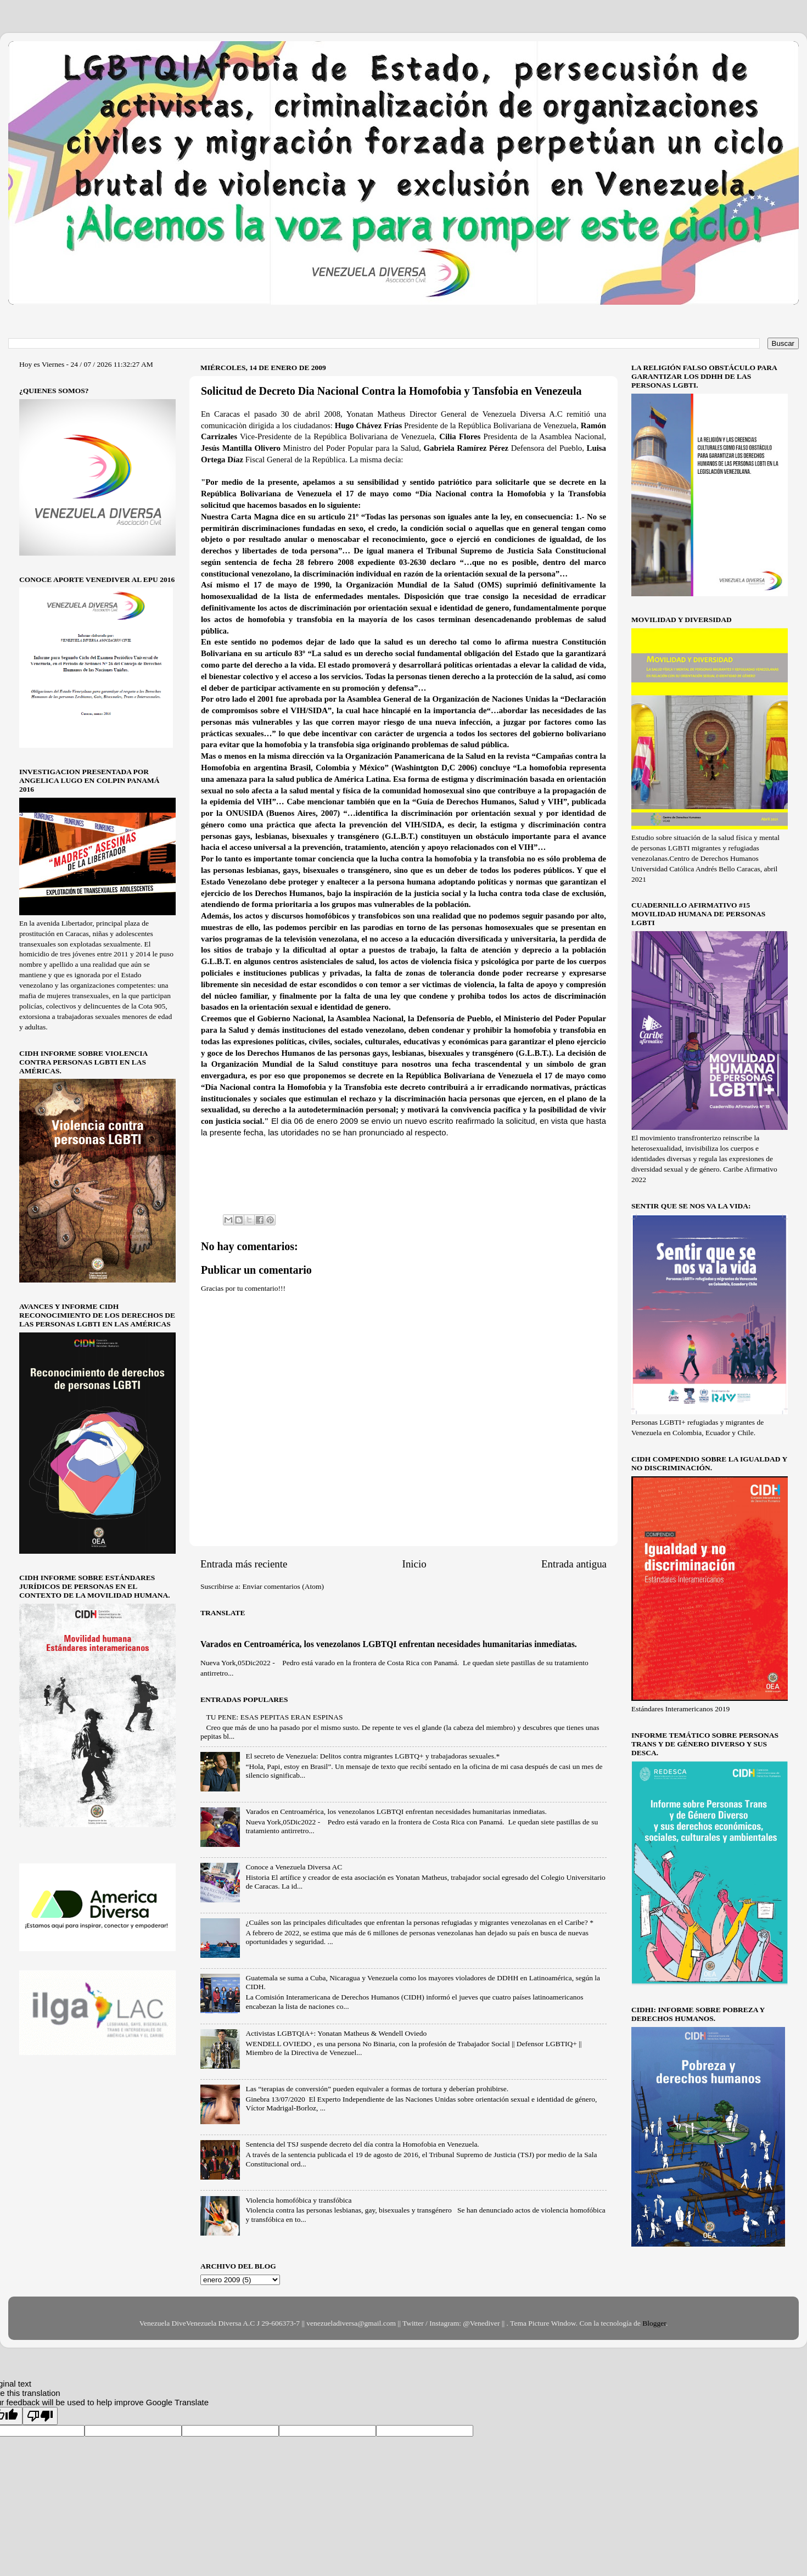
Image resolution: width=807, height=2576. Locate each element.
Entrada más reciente (243, 1564)
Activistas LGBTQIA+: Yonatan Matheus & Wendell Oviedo (336, 2033)
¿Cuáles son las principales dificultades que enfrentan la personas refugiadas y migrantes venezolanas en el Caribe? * (419, 1922)
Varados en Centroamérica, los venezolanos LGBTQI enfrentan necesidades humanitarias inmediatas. (388, 1644)
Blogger (654, 2323)
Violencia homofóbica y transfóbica (298, 2200)
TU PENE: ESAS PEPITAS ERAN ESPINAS (274, 1717)
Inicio (414, 1564)
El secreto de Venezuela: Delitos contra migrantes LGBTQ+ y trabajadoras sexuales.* (372, 1756)
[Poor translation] (40, 2416)
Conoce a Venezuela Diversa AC (293, 1867)
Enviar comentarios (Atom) (283, 1586)
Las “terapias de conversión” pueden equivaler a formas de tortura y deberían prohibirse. (376, 2089)
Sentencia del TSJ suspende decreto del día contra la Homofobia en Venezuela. (362, 2144)
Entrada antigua (574, 1564)
